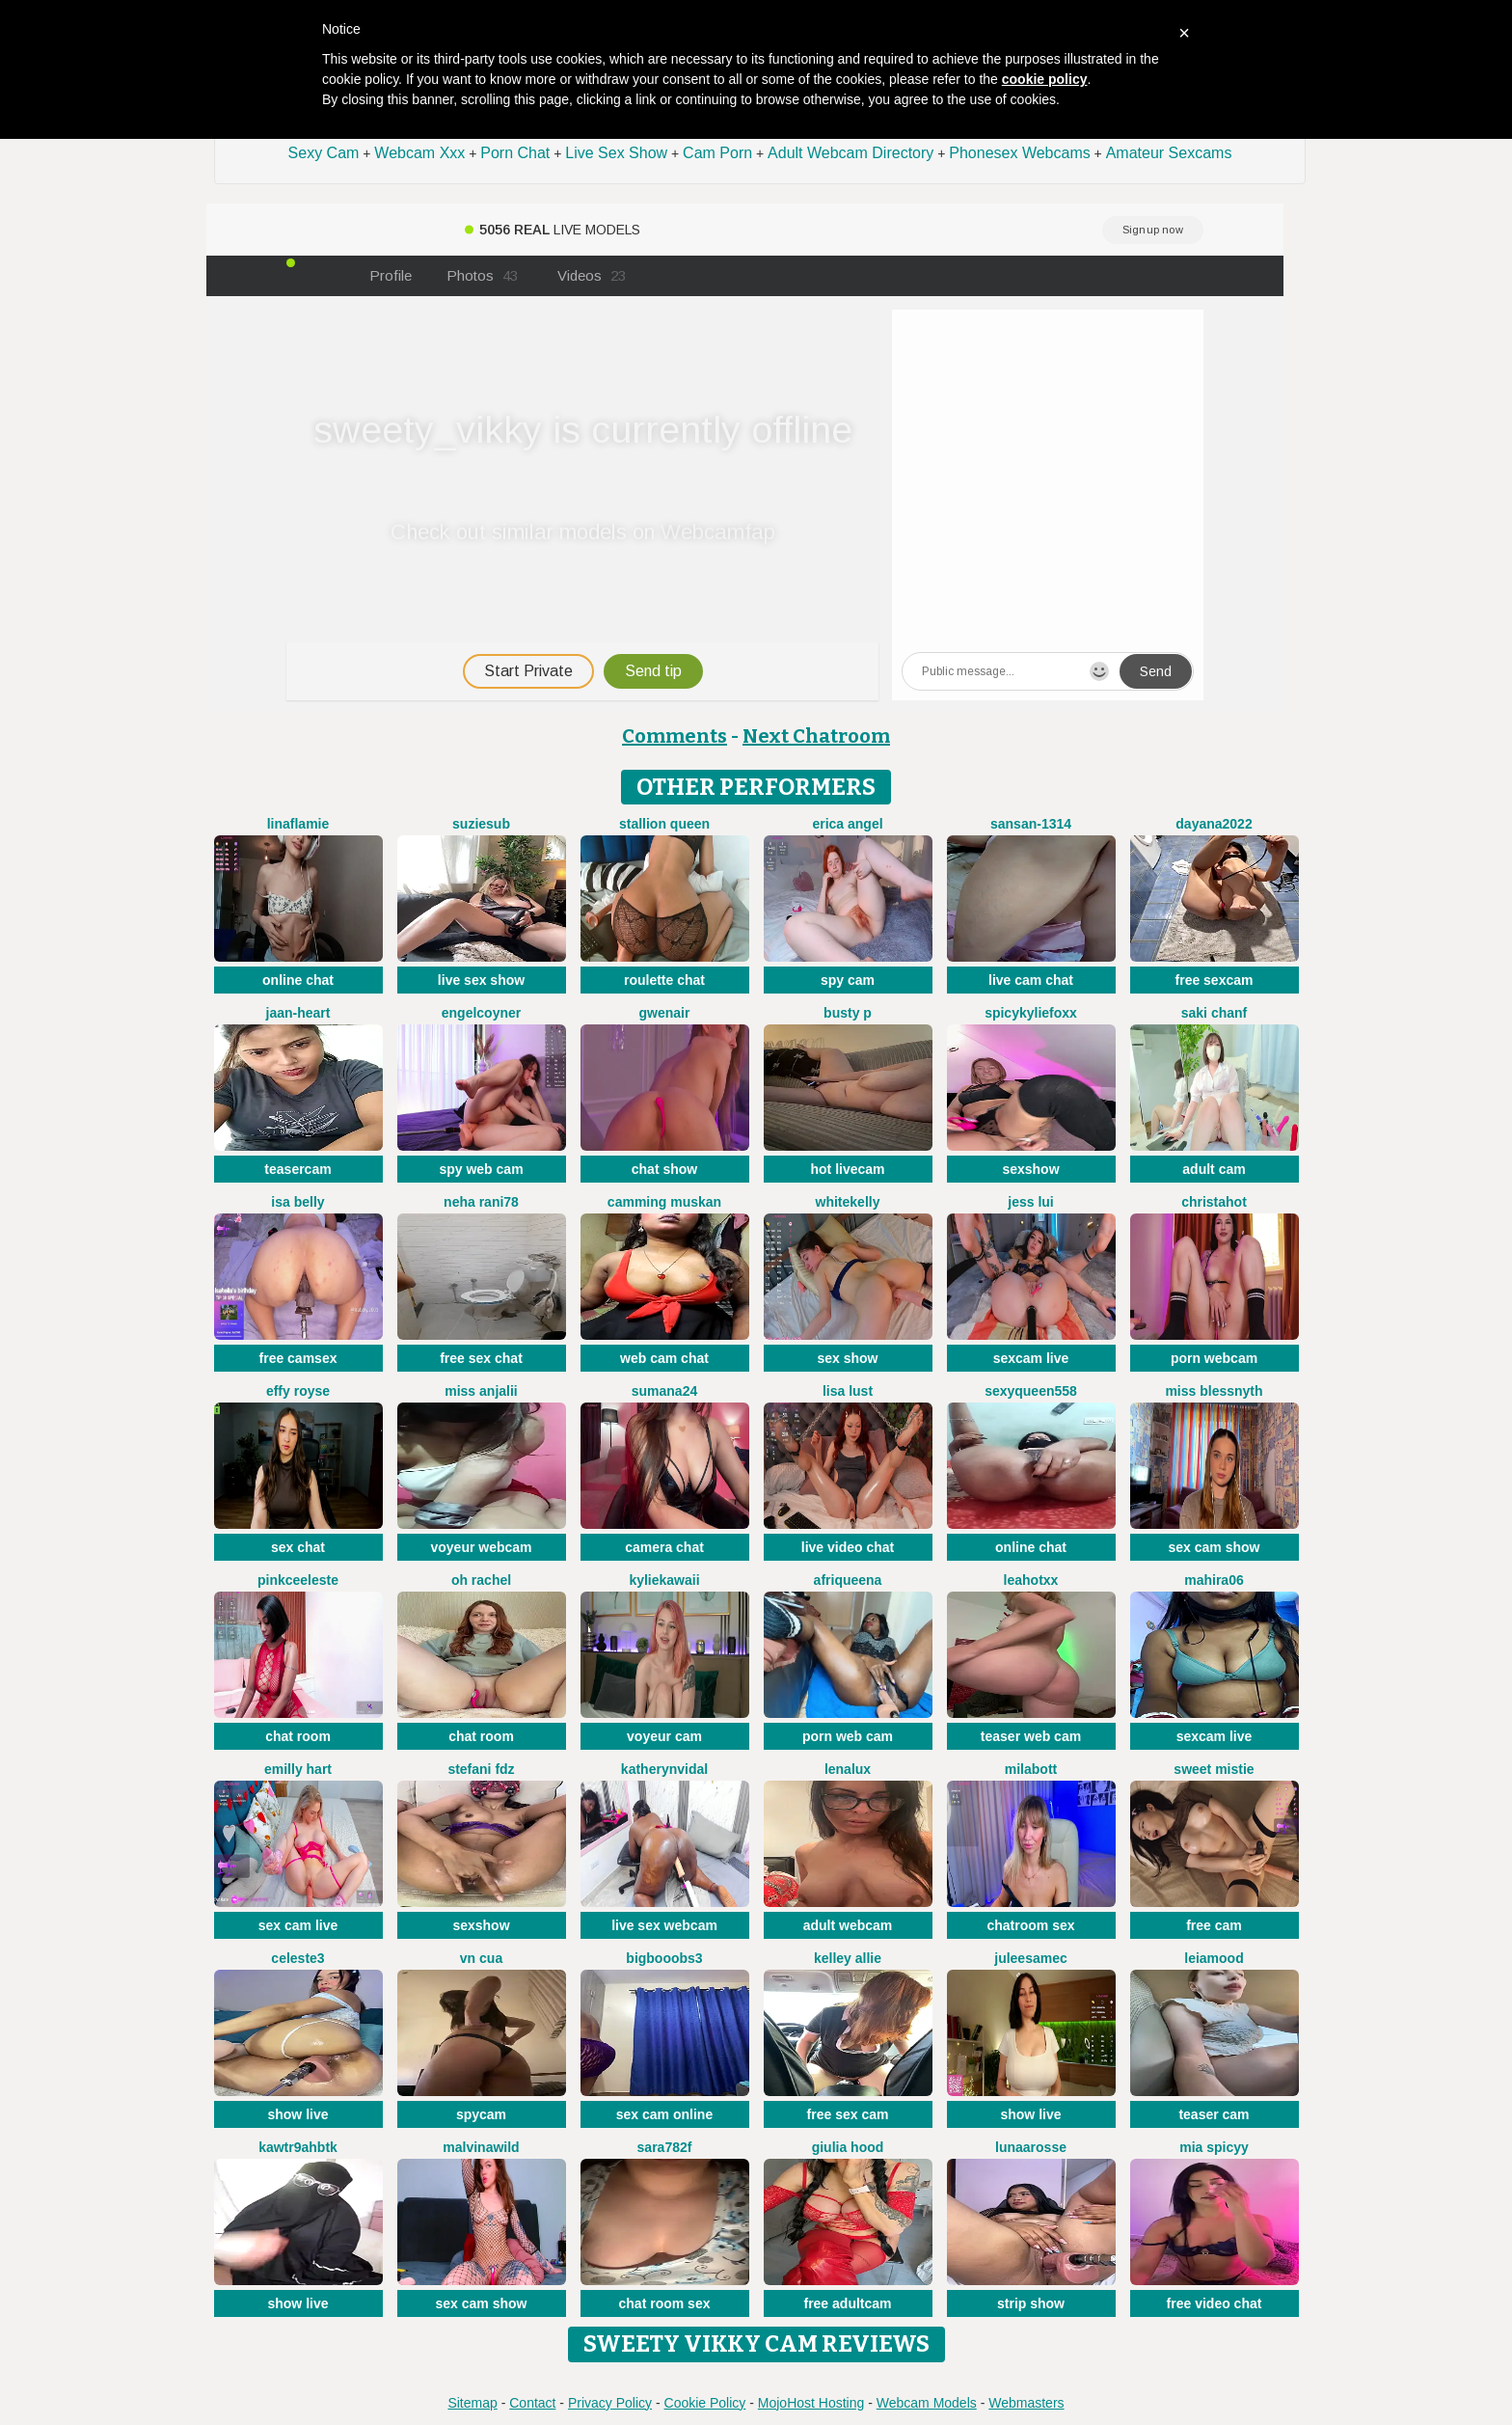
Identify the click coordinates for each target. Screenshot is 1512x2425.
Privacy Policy (610, 2403)
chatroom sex (1030, 1925)
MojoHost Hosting (811, 2403)
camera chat (664, 1547)
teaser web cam (1031, 1736)
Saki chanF (1214, 1013)
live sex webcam (664, 1925)
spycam (481, 2114)
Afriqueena (848, 1580)
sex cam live (298, 1925)
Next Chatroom (816, 736)
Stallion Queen (664, 823)
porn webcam (1214, 1358)
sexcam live (1031, 1358)
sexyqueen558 (1031, 1391)
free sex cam (848, 2114)
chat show (664, 1169)
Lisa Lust (848, 1391)
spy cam (848, 980)
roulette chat (664, 980)
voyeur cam (664, 1736)
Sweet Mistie (1214, 1769)
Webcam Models (927, 2403)
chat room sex (665, 2303)
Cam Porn (717, 153)
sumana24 (664, 1391)
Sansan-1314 (1030, 823)
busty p (848, 1013)
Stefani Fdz (480, 1769)
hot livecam (847, 1169)
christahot (1214, 1202)
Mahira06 (1213, 1580)
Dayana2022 (1213, 823)
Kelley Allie (847, 1958)
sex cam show (1214, 1547)
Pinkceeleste (297, 1580)
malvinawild (481, 2147)
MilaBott (1031, 1769)
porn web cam (847, 1736)
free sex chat (481, 1358)
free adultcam (847, 2303)
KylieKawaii (664, 1580)
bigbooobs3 (664, 1958)
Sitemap (472, 2403)
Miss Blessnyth (1213, 1391)
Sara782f (664, 2147)
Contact (532, 2403)
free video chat (1214, 2303)
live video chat (847, 1547)
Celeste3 (297, 1958)
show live (297, 2114)
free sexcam (1214, 980)
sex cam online (664, 2114)
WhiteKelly (848, 1202)
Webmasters (1026, 2403)
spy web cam (481, 1169)
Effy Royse (298, 1391)
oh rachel (481, 1580)
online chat (298, 980)
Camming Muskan (664, 1202)
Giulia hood (848, 2147)
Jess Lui (1030, 1202)
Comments (674, 736)
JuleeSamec (1030, 1958)
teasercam (297, 1169)
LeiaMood (1213, 1958)
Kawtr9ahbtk (298, 2147)
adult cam (1213, 1169)
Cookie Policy (705, 2403)
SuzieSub (481, 823)
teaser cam (1213, 2114)
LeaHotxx (1031, 1580)
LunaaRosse (1030, 2147)
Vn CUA (481, 1958)
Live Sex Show (616, 153)
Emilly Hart (298, 1769)
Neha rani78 (481, 1202)
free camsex (298, 1358)
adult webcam (848, 1925)
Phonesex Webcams (1019, 153)
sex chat (298, 1547)
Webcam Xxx (419, 153)
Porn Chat (515, 153)
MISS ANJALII (481, 1391)
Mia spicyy (1214, 2147)
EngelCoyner (481, 1013)
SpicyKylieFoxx (1031, 1013)
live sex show (481, 980)
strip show (1031, 2303)
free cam (1214, 1925)
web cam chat (664, 1358)
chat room (298, 1736)
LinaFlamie (298, 823)
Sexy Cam (324, 153)
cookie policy (1045, 79)
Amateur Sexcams (1169, 153)
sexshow (1030, 1169)
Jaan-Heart (298, 1013)
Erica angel (847, 823)
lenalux (847, 1769)
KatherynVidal (664, 1769)
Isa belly (297, 1202)
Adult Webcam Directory (850, 153)
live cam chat (1030, 980)
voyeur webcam (480, 1547)
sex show (847, 1358)
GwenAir (664, 1013)
